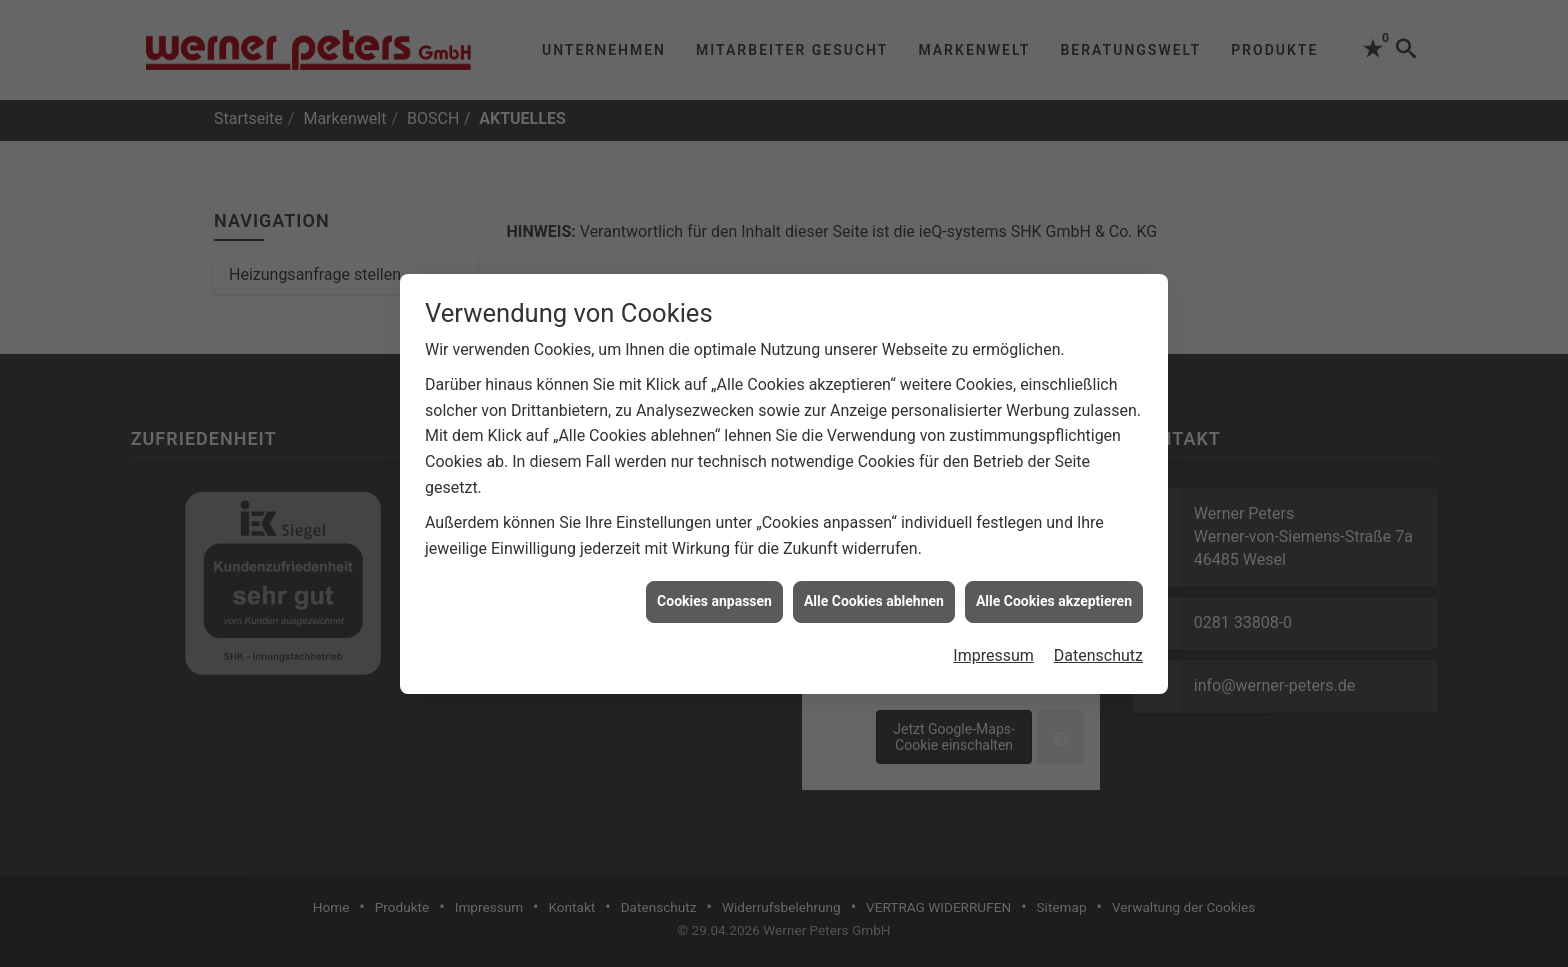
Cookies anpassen (714, 597)
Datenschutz (1098, 650)
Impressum (993, 650)
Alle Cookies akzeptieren (1054, 597)
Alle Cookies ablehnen (874, 597)
